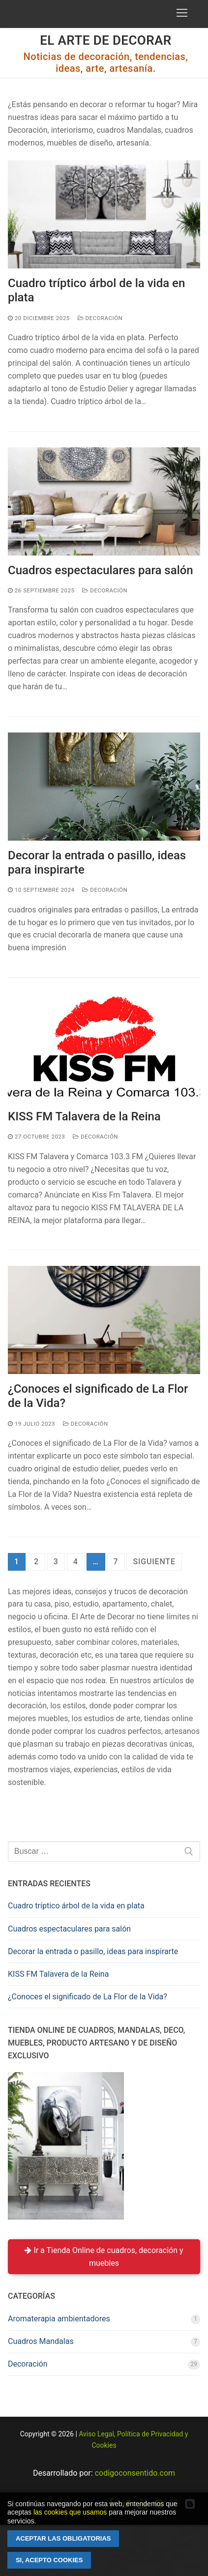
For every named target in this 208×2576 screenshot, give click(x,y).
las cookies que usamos (70, 2512)
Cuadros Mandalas (41, 2341)
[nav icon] (182, 12)
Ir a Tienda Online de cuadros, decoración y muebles (104, 2257)
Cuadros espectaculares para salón (100, 570)
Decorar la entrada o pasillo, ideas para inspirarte (97, 863)
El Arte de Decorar (106, 40)
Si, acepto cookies (49, 2560)
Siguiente (154, 1561)
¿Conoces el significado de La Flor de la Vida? (98, 1396)
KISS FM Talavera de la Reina (84, 1116)
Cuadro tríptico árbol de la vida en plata (96, 290)
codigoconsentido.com (135, 2473)
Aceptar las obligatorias (63, 2538)
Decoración (100, 318)
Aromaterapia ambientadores (59, 2318)
